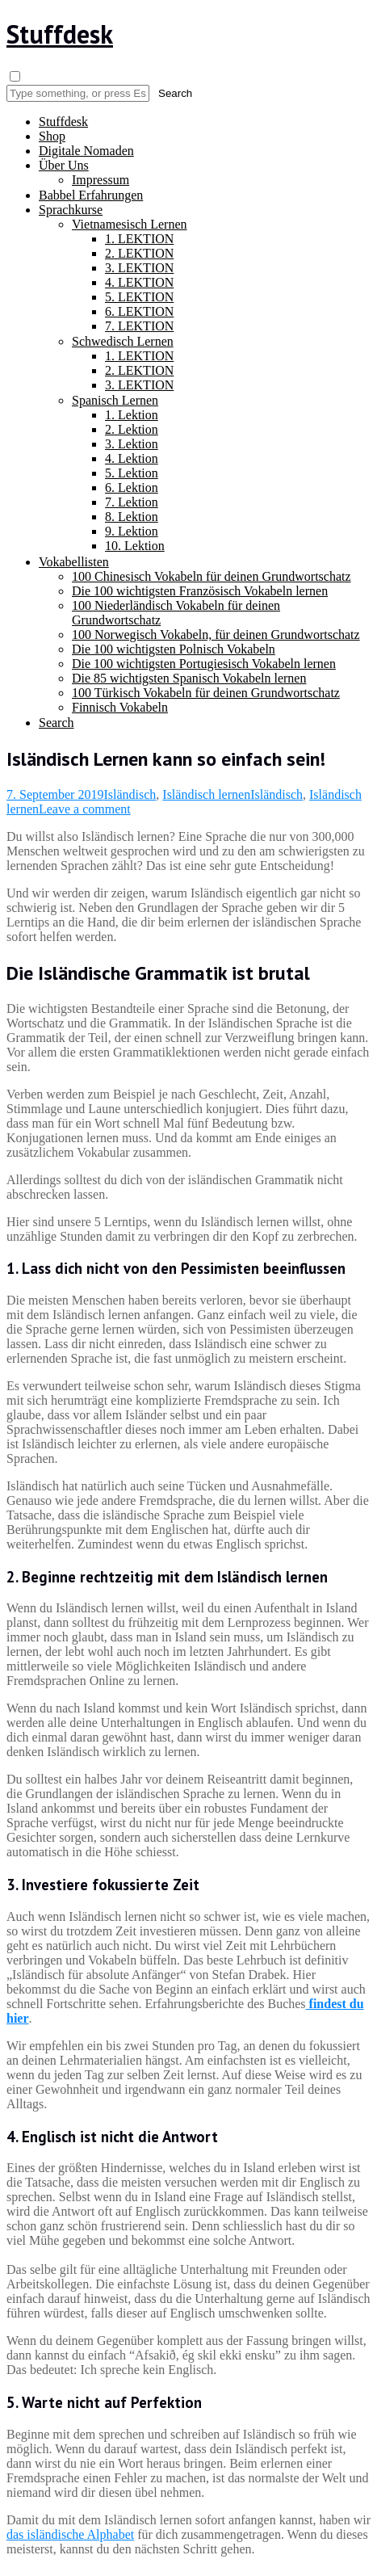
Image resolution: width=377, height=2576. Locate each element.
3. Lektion (131, 444)
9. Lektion (131, 531)
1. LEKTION (139, 239)
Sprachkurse (71, 209)
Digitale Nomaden (86, 151)
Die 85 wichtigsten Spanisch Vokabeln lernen (189, 678)
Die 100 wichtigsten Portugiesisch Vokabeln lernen (204, 663)
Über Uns (64, 165)
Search (56, 722)
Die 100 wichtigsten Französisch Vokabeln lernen (200, 591)
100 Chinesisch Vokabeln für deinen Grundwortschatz (211, 576)
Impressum (100, 180)
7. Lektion (131, 502)
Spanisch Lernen (115, 400)
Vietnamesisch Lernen (129, 224)
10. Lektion (135, 546)
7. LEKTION (139, 326)
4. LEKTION (139, 282)
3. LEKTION (139, 268)
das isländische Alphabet (70, 2534)
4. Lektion (131, 458)
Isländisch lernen (206, 794)
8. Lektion (131, 516)
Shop (52, 136)
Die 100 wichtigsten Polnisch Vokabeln (173, 649)
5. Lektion (131, 473)
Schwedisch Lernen (123, 341)
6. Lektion (131, 487)
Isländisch (129, 794)
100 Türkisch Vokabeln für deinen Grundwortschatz (206, 693)
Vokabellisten (74, 562)
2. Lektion (131, 429)
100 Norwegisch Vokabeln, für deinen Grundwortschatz (216, 634)
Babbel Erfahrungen (91, 195)
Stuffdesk (59, 34)
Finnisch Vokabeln (120, 707)
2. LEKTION (139, 253)
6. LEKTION (139, 311)
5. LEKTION (139, 297)
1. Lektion (131, 415)
